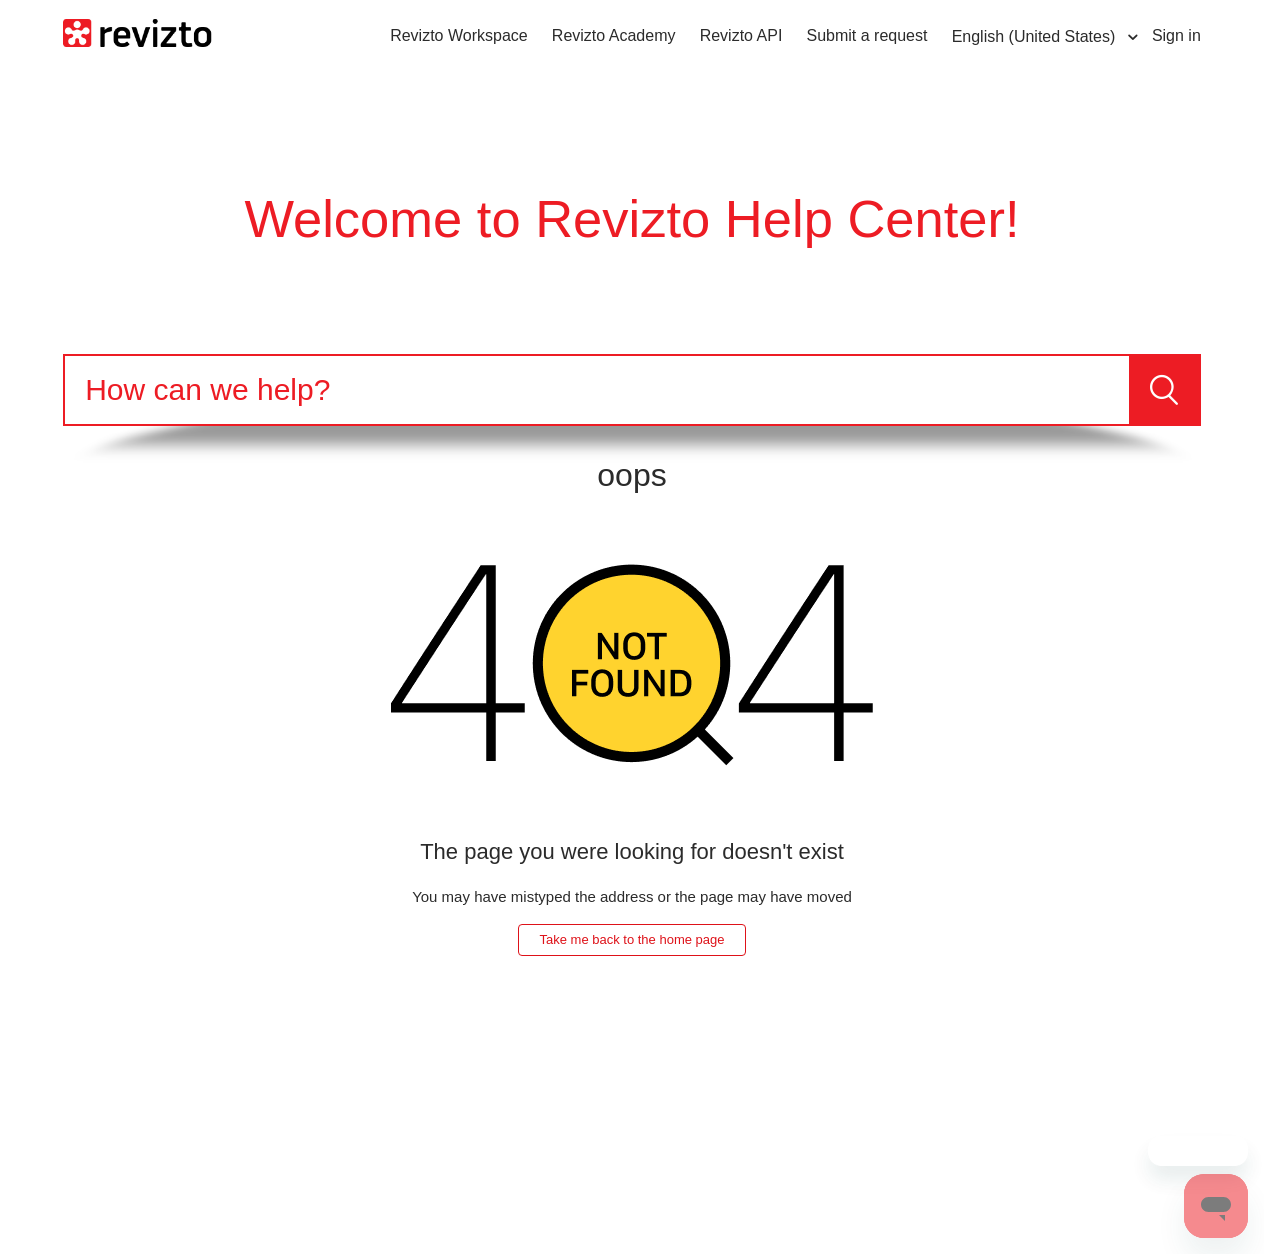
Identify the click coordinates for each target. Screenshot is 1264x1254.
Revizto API (741, 35)
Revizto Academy (614, 35)
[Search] (597, 390)
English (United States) (1036, 36)
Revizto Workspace (459, 35)
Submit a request (867, 35)
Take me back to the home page (631, 939)
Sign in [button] (1176, 35)
